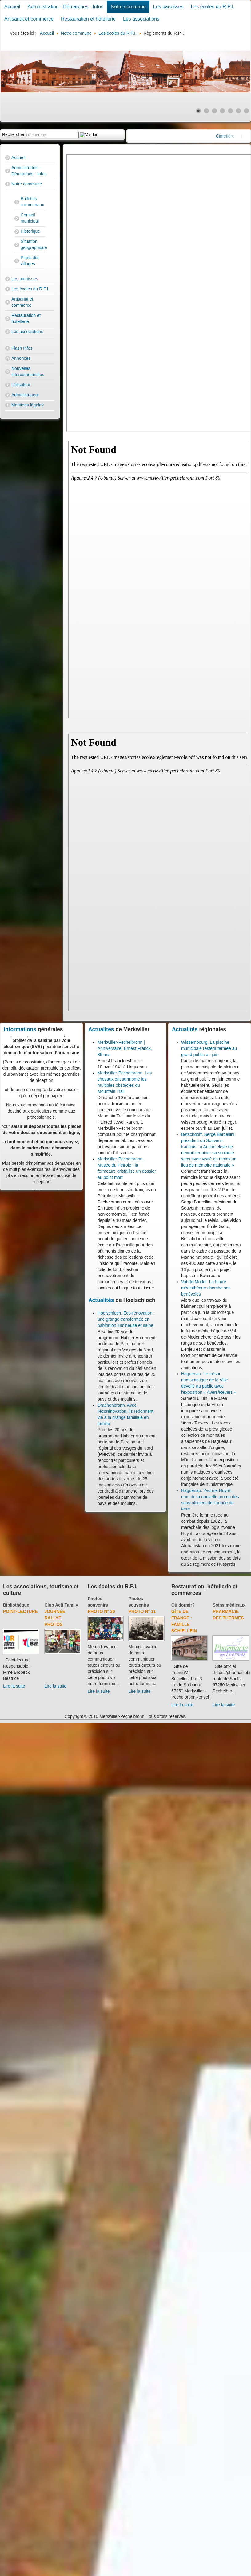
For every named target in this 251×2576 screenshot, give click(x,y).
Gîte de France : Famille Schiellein (184, 1621)
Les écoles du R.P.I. (212, 6)
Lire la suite (14, 1686)
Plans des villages (30, 260)
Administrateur (25, 394)
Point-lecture (20, 1611)
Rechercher (13, 134)
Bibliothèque (16, 1605)
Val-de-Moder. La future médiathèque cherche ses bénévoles (205, 1287)
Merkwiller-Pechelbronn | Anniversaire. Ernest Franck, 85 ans (125, 1048)
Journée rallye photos (55, 1618)
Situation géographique (33, 244)
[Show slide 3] (214, 110)
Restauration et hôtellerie (88, 18)
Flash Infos (21, 348)
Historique (30, 231)
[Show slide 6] (238, 110)
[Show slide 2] (206, 110)
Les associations (141, 18)
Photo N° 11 (142, 1611)
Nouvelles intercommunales (27, 371)
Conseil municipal (30, 217)
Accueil (12, 6)
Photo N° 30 (101, 1611)
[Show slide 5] (230, 110)
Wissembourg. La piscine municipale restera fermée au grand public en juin (209, 1048)
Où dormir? (183, 1605)
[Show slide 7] (246, 110)
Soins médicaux (229, 1605)
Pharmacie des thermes (228, 1614)
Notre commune (128, 6)
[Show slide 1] (198, 110)
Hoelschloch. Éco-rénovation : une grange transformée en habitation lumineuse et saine (126, 1319)
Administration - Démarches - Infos (65, 6)
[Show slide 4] (222, 110)
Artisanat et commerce (29, 18)
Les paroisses (168, 6)
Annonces (20, 358)
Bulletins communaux (32, 201)
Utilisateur (20, 384)
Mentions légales (27, 404)
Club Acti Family (61, 1605)
